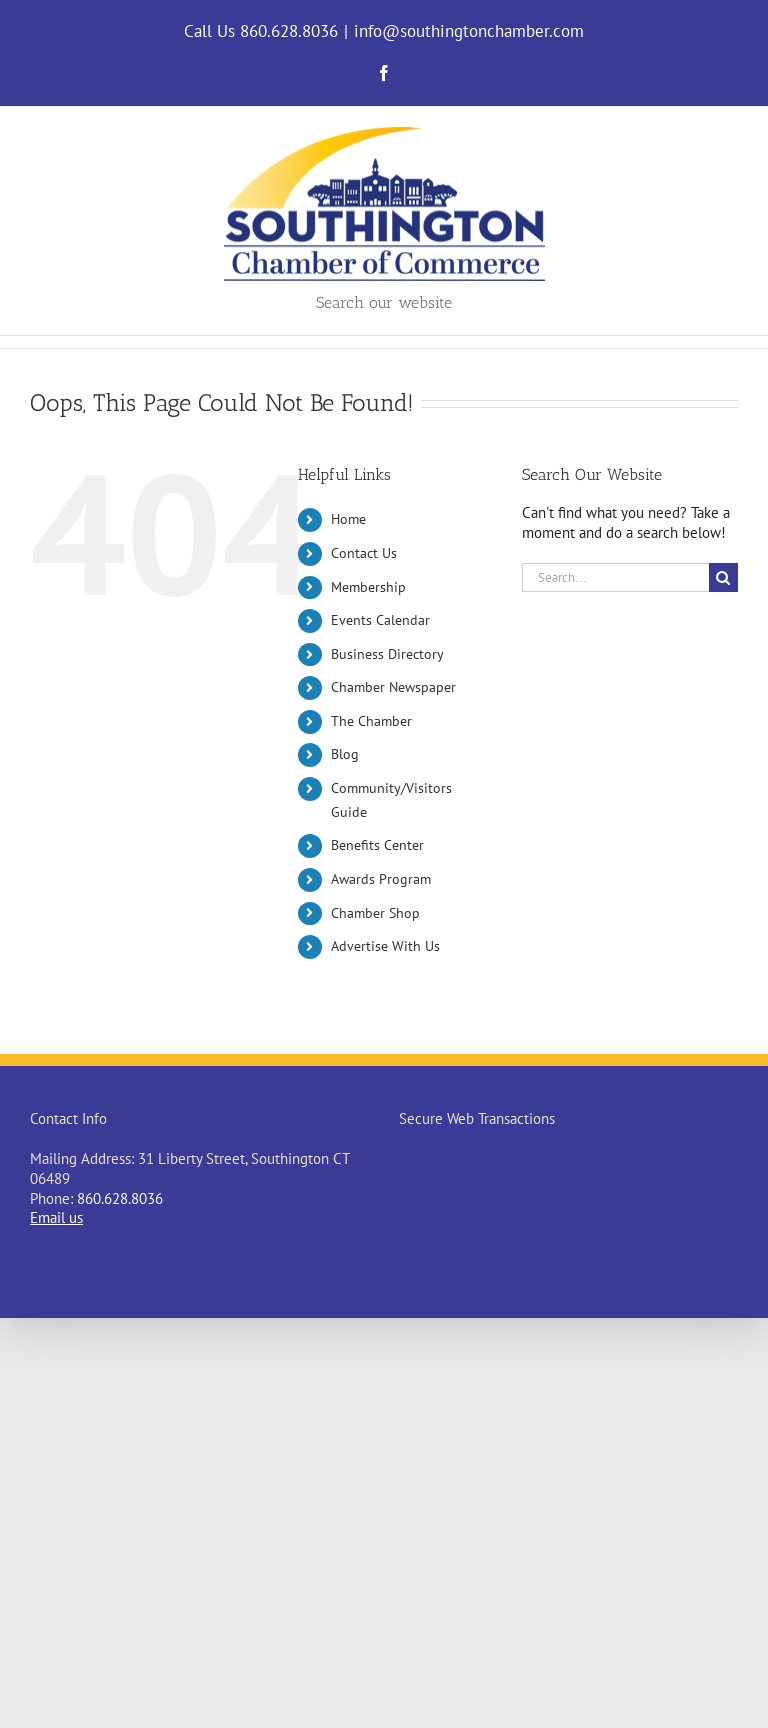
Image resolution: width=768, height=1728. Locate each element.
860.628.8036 (120, 1198)
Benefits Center (377, 845)
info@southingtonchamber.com (469, 31)
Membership (368, 587)
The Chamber (371, 721)
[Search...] (615, 577)
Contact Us (364, 553)
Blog (345, 754)
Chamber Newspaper (393, 687)
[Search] (723, 577)
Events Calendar (380, 620)
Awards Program (381, 879)
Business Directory (387, 654)
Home (348, 519)
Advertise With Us (385, 946)
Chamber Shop (375, 913)
